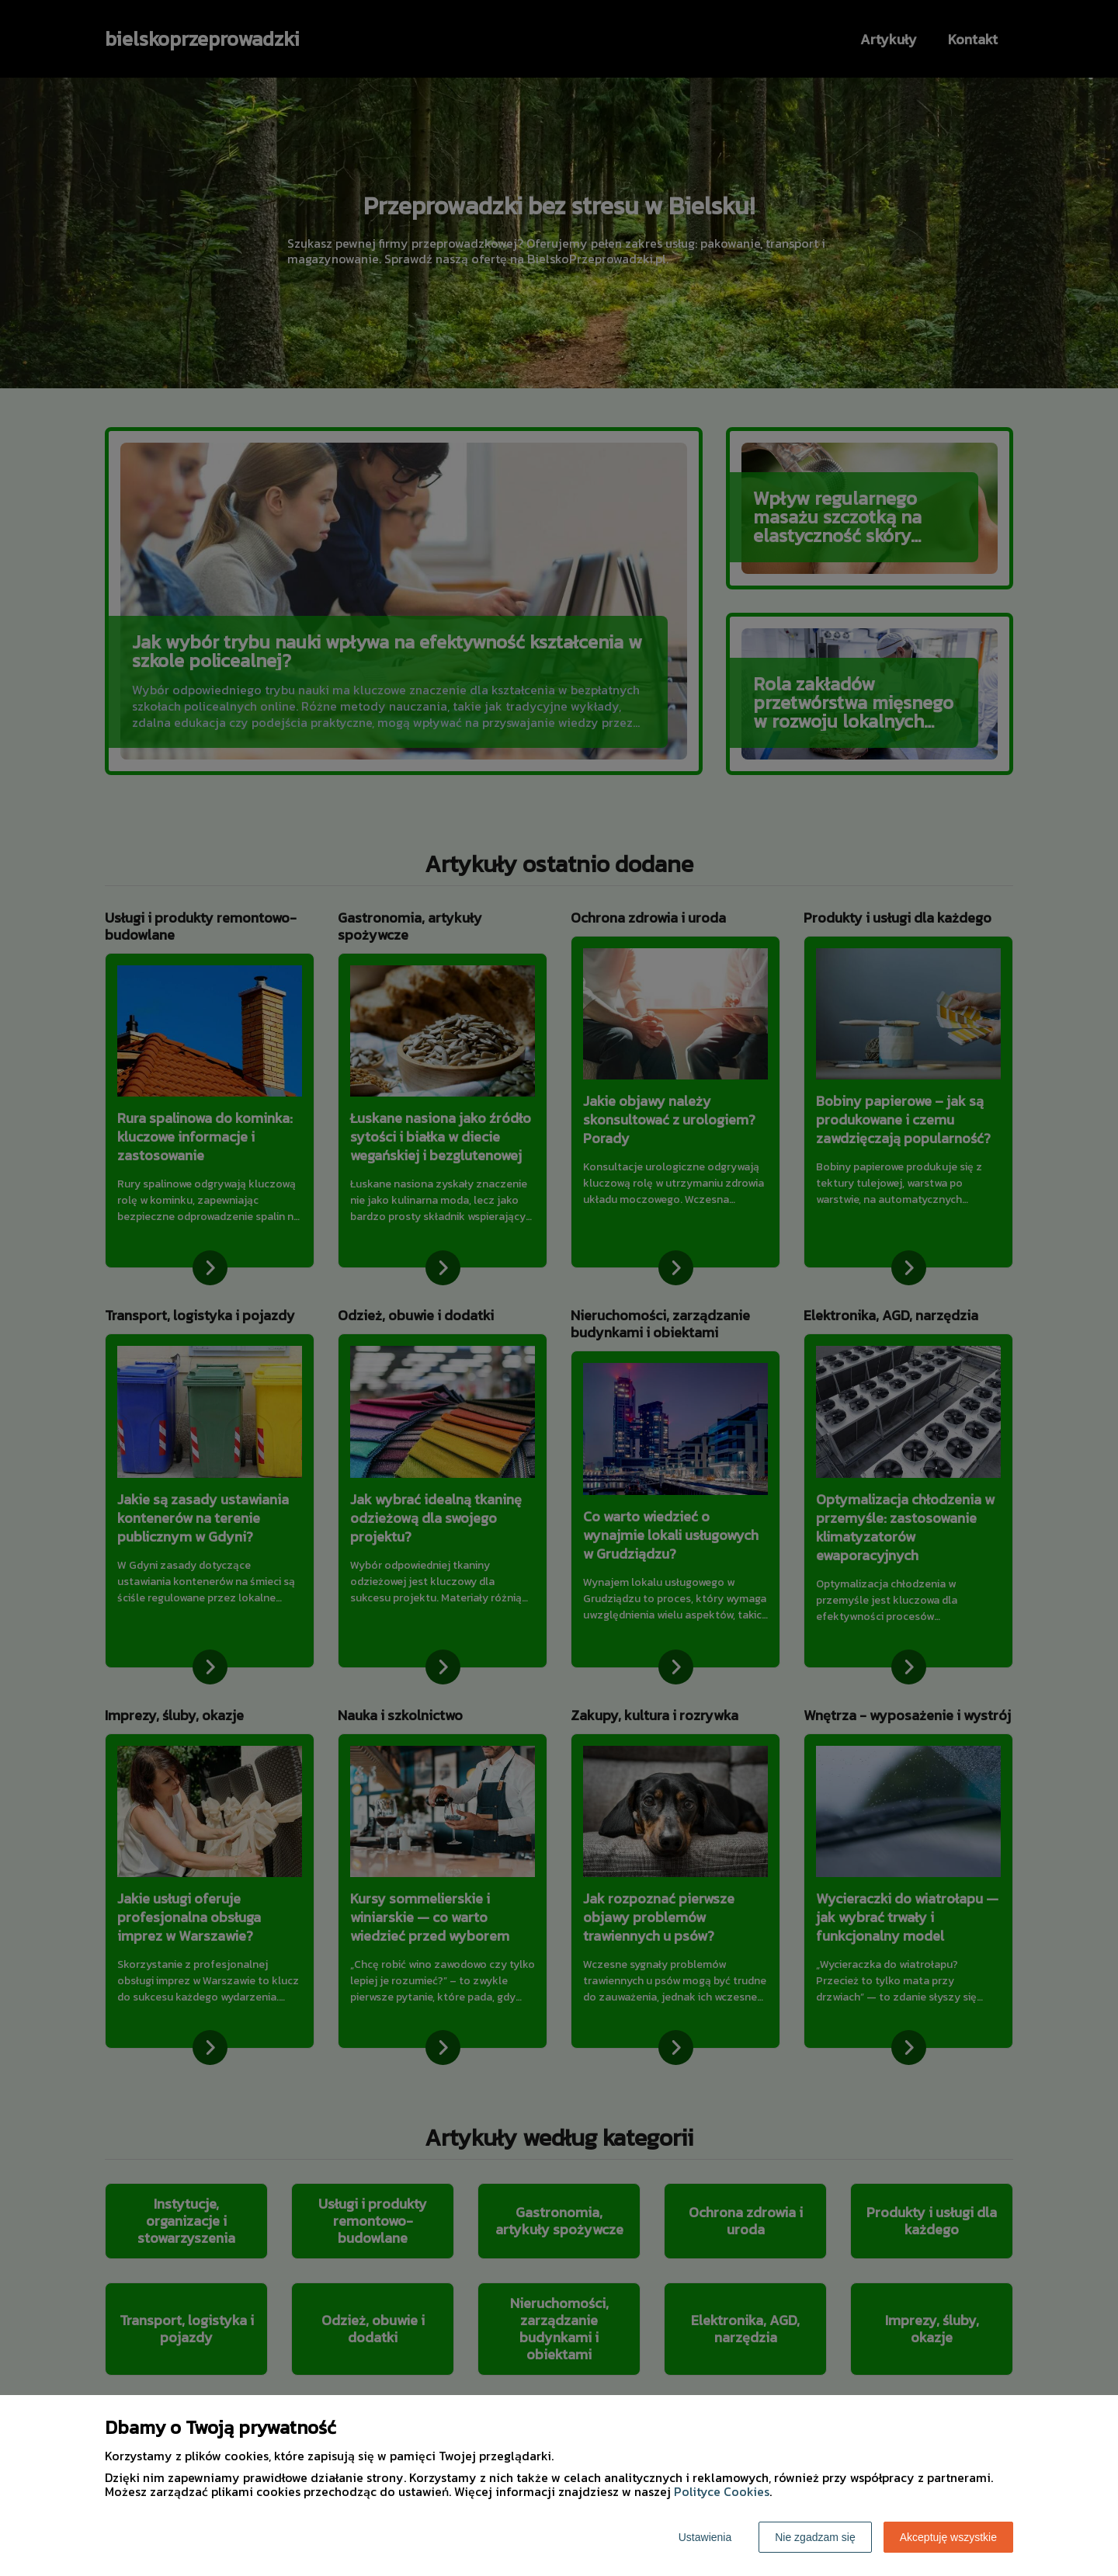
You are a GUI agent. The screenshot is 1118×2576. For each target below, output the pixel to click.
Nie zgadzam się (815, 2537)
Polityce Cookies (721, 2491)
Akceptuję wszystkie (948, 2537)
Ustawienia (705, 2537)
